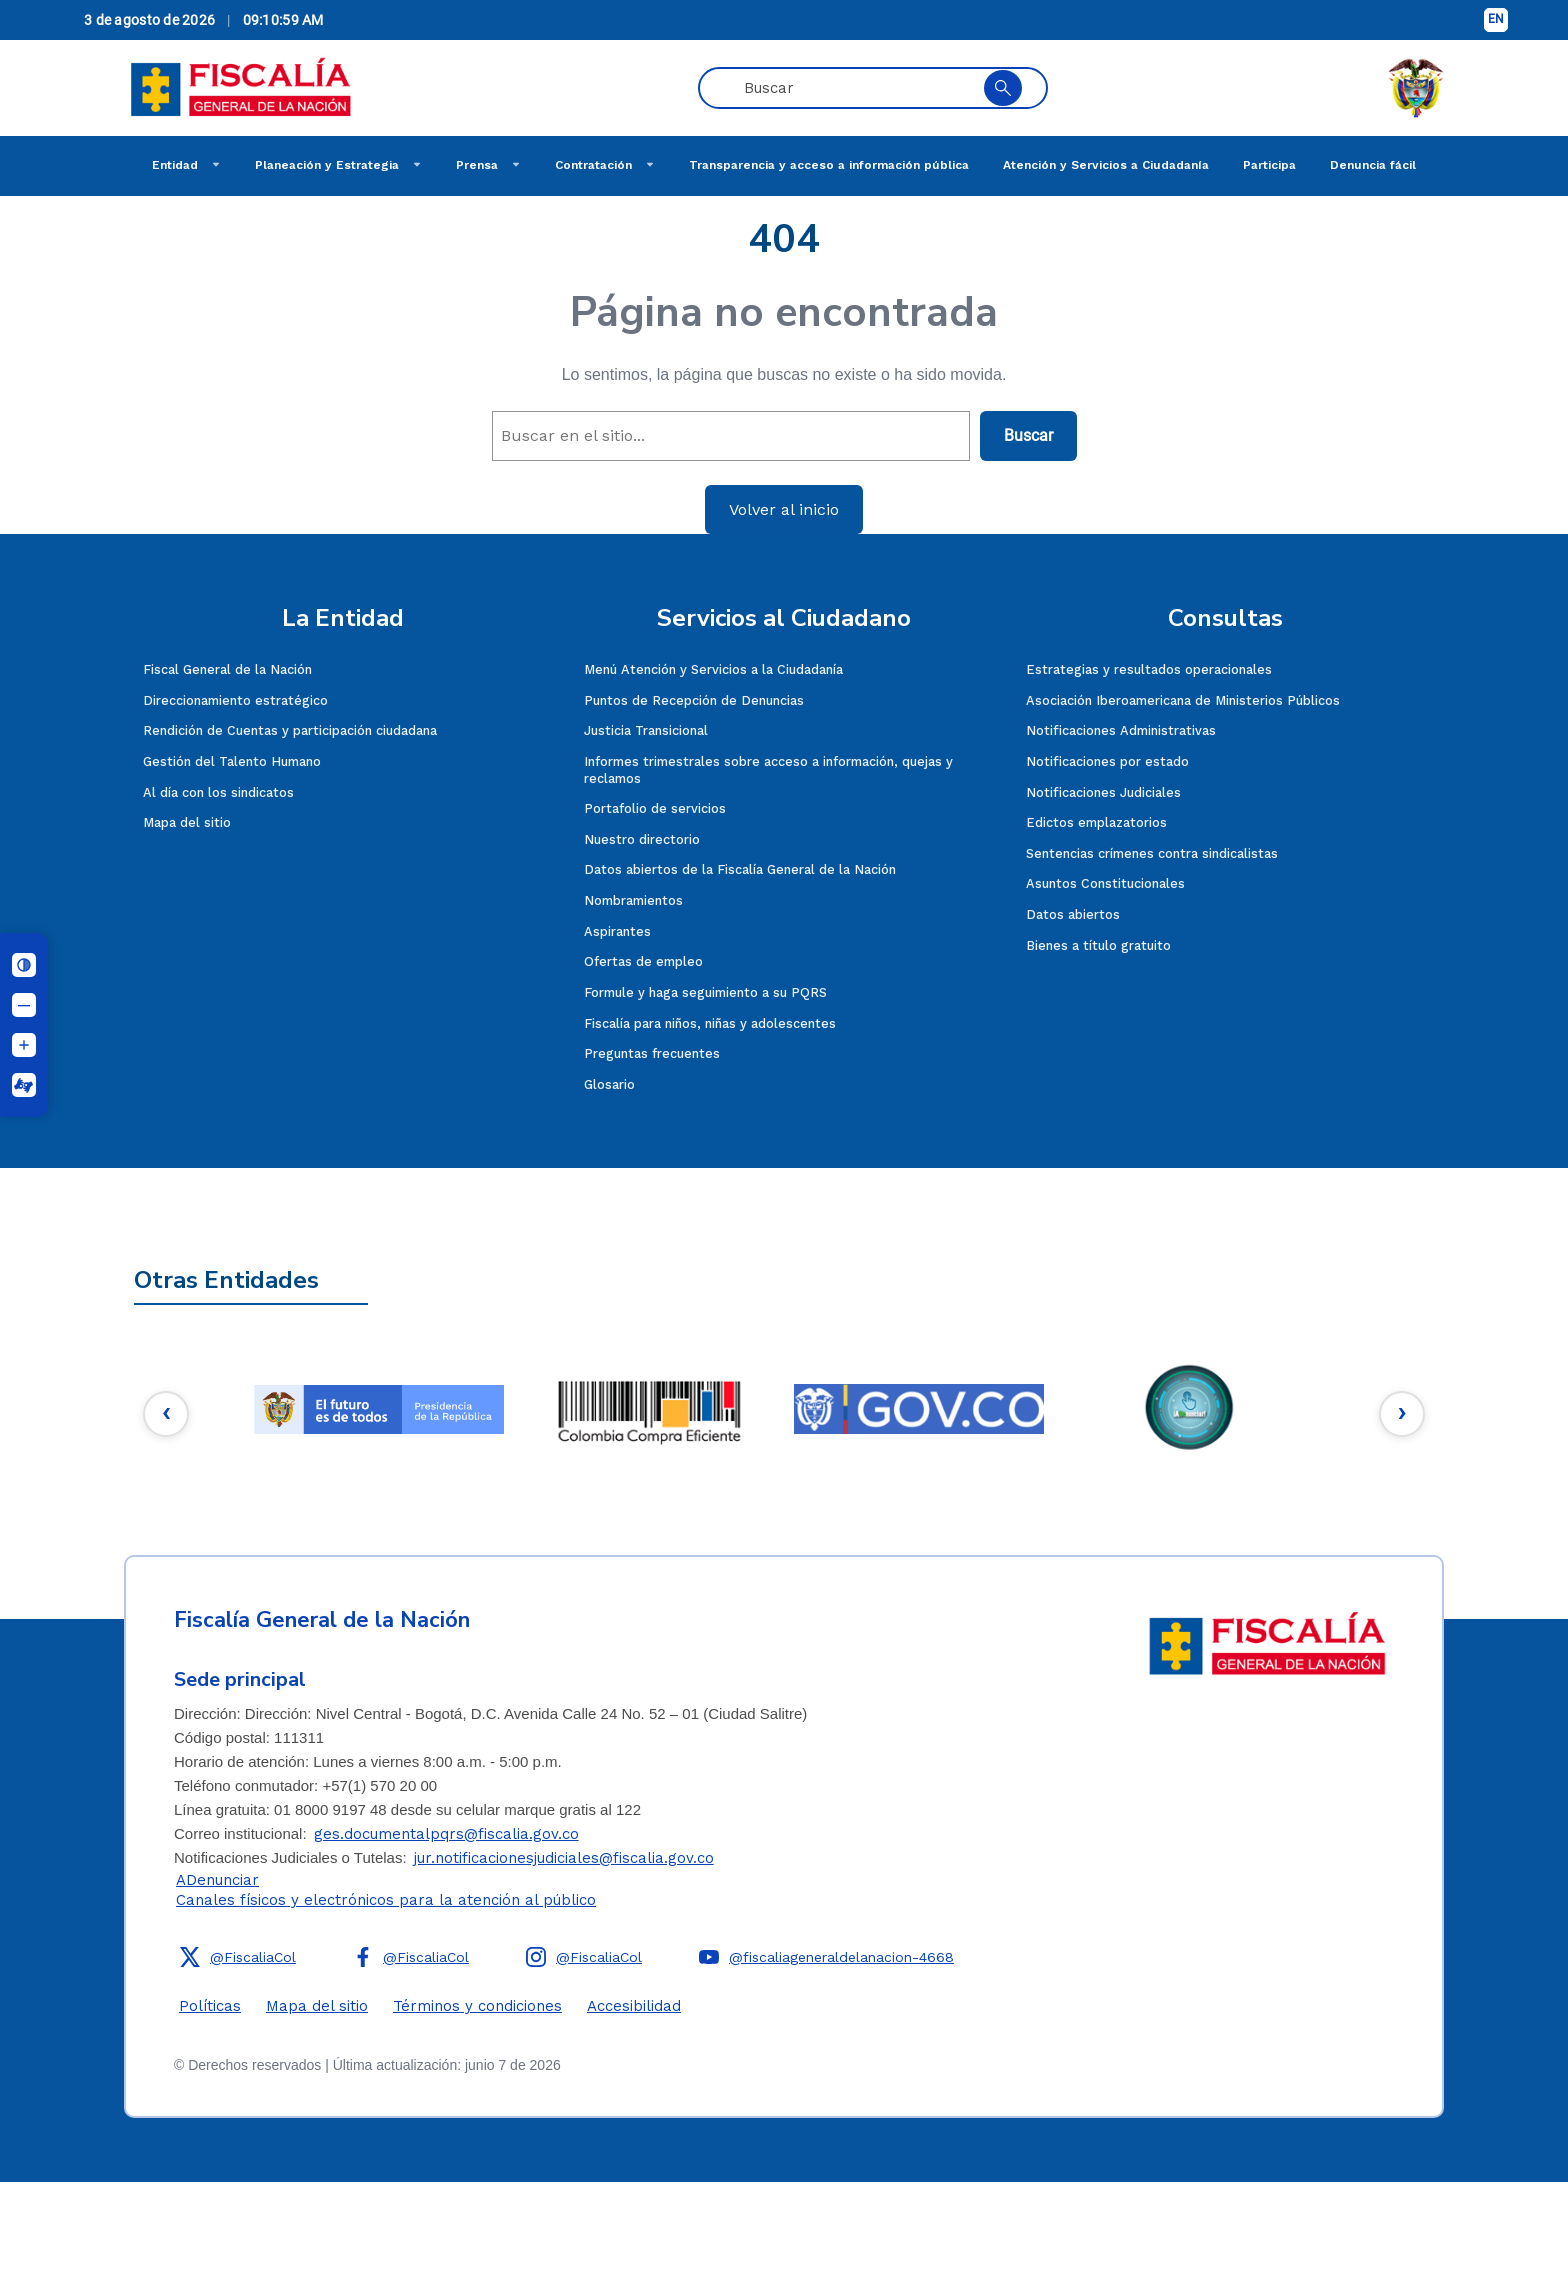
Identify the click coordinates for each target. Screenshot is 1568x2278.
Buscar (1028, 435)
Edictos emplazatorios (1096, 822)
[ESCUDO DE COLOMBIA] (1416, 88)
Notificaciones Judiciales (1103, 792)
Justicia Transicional (646, 730)
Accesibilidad (634, 2006)
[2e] (649, 1409)
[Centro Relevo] (24, 1085)
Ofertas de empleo (643, 961)
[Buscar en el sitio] (1003, 88)
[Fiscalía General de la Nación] (240, 88)
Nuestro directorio (642, 839)
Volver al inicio (784, 509)
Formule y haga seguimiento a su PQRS (705, 992)
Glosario (609, 1084)
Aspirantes (617, 931)
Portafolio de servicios (655, 808)
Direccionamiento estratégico (235, 700)
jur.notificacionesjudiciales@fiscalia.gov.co (564, 1858)
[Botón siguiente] (1400, 1414)
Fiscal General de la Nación (227, 669)
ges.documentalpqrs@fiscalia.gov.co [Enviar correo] (446, 1834)
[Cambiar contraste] (24, 965)
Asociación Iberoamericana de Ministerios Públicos (1183, 700)
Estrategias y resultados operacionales (1149, 669)
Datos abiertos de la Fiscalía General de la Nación (740, 869)
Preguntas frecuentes (652, 1053)
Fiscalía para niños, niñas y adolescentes (710, 1023)
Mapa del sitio (187, 822)
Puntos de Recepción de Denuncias (694, 700)
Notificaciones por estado (1107, 761)
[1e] (379, 1409)
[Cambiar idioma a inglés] (1496, 20)
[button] (240, 1956)
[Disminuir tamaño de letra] (24, 1005)
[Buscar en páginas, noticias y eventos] (851, 88)
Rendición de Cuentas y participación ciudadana (290, 730)
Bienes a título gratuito (1098, 945)
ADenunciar (217, 1880)
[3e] (919, 1409)
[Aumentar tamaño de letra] (24, 1045)
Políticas (210, 2006)
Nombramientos (633, 900)
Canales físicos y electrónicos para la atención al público (386, 1900)
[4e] (1189, 1409)
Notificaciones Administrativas (1121, 730)
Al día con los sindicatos (218, 792)
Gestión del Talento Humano (232, 761)
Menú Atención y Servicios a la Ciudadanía (713, 669)
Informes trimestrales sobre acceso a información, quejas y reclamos (768, 770)
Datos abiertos (1073, 914)
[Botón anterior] (168, 1414)
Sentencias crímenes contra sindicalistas (1152, 853)
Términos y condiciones (477, 2006)
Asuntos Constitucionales (1105, 883)
